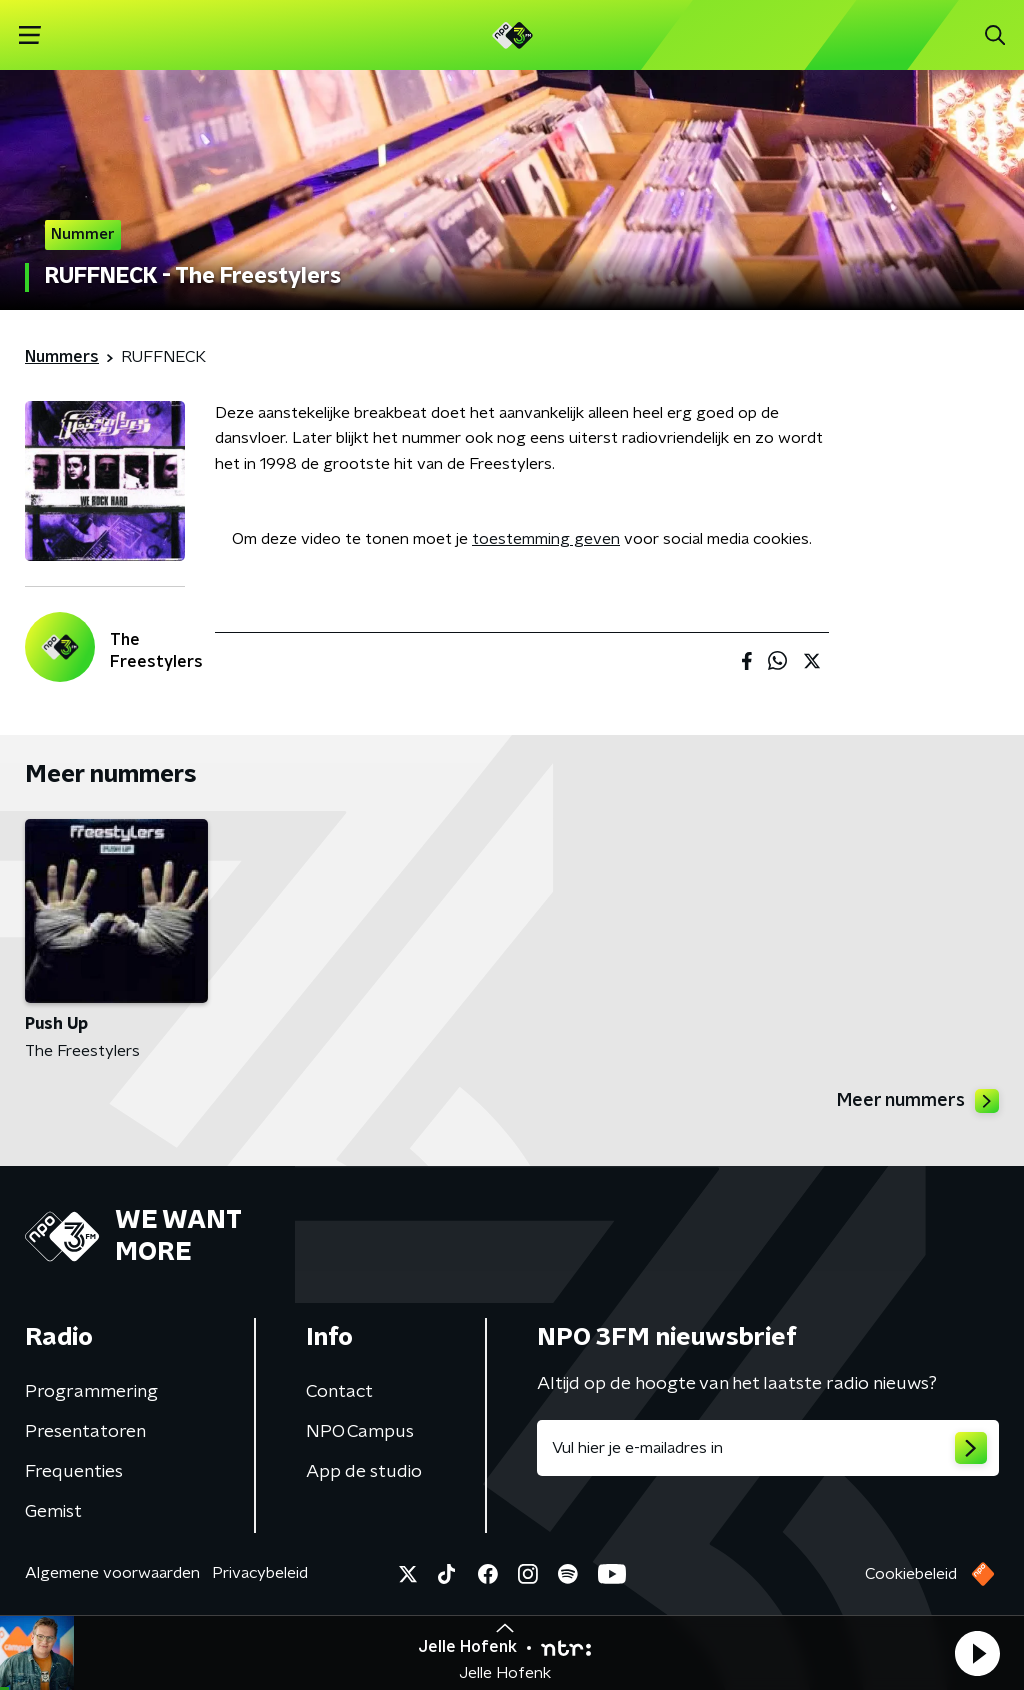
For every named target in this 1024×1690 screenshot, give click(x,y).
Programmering (91, 1392)
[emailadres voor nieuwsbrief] (768, 1448)
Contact (339, 1392)
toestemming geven (546, 539)
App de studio (364, 1472)
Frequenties (74, 1472)
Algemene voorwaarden (112, 1573)
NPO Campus (360, 1432)
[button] (977, 1653)
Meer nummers (918, 1101)
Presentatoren (85, 1432)
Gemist (53, 1512)
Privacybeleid (260, 1573)
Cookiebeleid (911, 1574)
